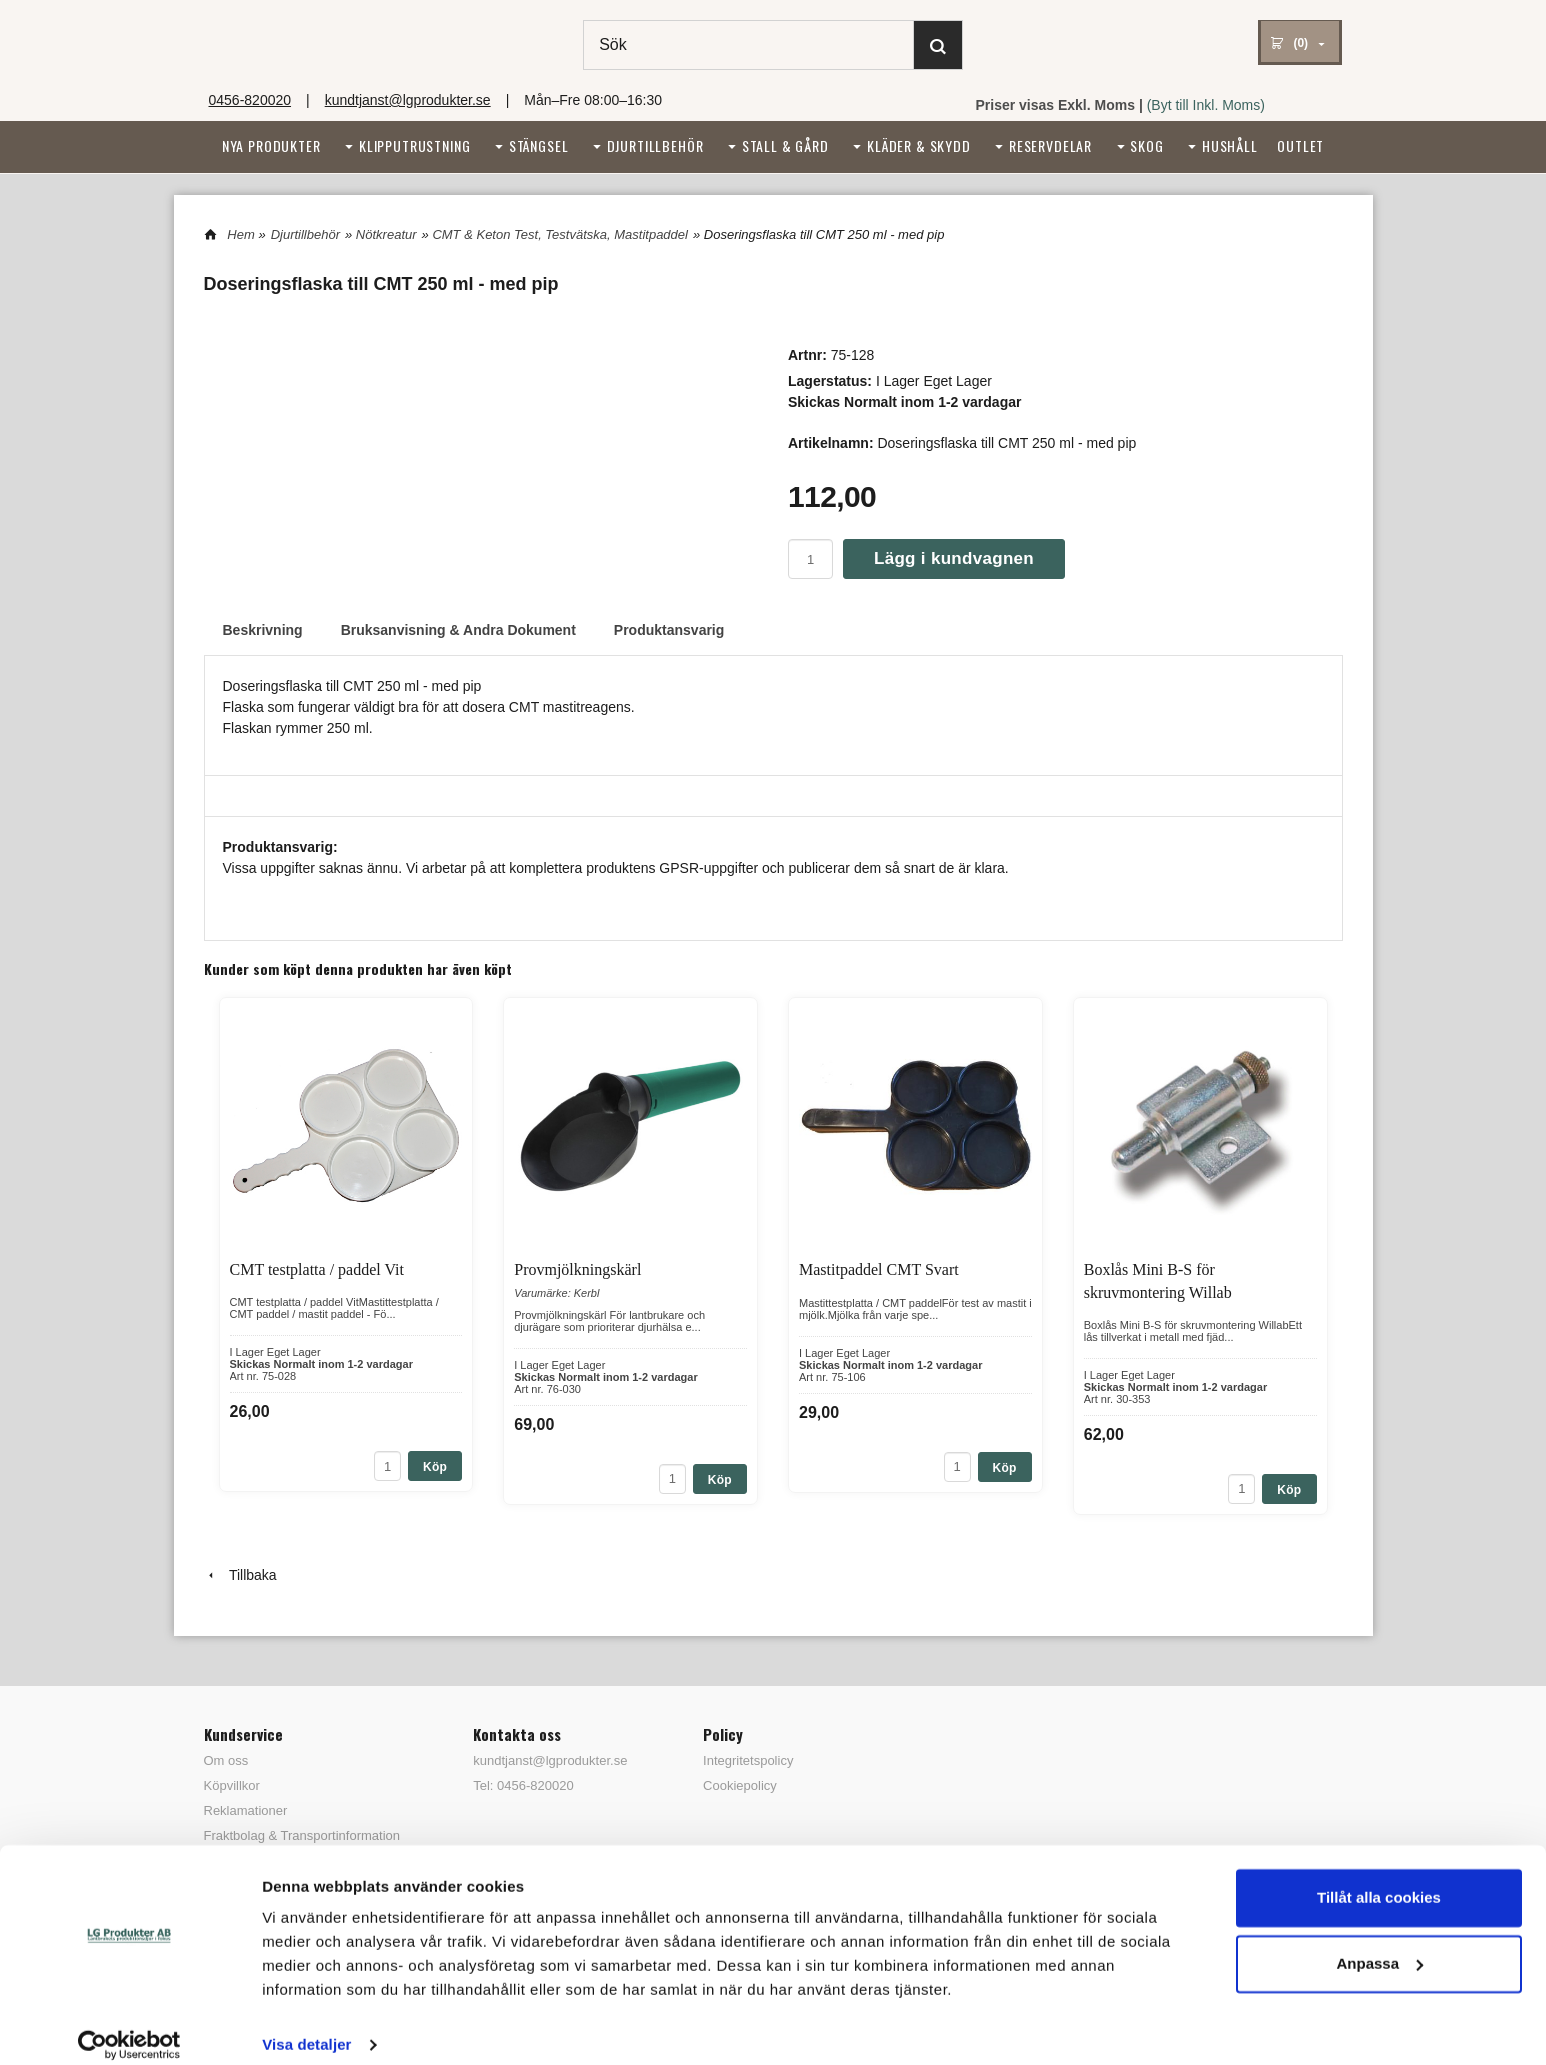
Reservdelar (1050, 145)
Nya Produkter (271, 145)
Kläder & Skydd (919, 145)
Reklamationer (246, 1810)
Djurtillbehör (655, 145)
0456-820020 (250, 100)
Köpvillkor (232, 1785)
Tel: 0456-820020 (523, 1785)
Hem (240, 234)
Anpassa (1379, 1943)
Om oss (226, 1760)
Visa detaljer (306, 2025)
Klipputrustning (415, 145)
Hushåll (1230, 145)
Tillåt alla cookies (1379, 1878)
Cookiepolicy (740, 1785)
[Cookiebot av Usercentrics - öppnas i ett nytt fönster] (129, 2026)
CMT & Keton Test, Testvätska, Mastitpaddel (560, 234)
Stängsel (539, 145)
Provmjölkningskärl (577, 1269)
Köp (435, 1467)
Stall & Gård (785, 145)
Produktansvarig (669, 630)
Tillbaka (240, 1575)
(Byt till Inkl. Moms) (1206, 105)
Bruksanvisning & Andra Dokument (458, 630)
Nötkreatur (386, 234)
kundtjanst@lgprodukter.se (408, 100)
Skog (1146, 145)
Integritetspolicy (748, 1760)
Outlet (1300, 145)
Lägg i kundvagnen (954, 558)
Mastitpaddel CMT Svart (879, 1269)
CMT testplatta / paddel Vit (317, 1269)
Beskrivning (263, 630)
